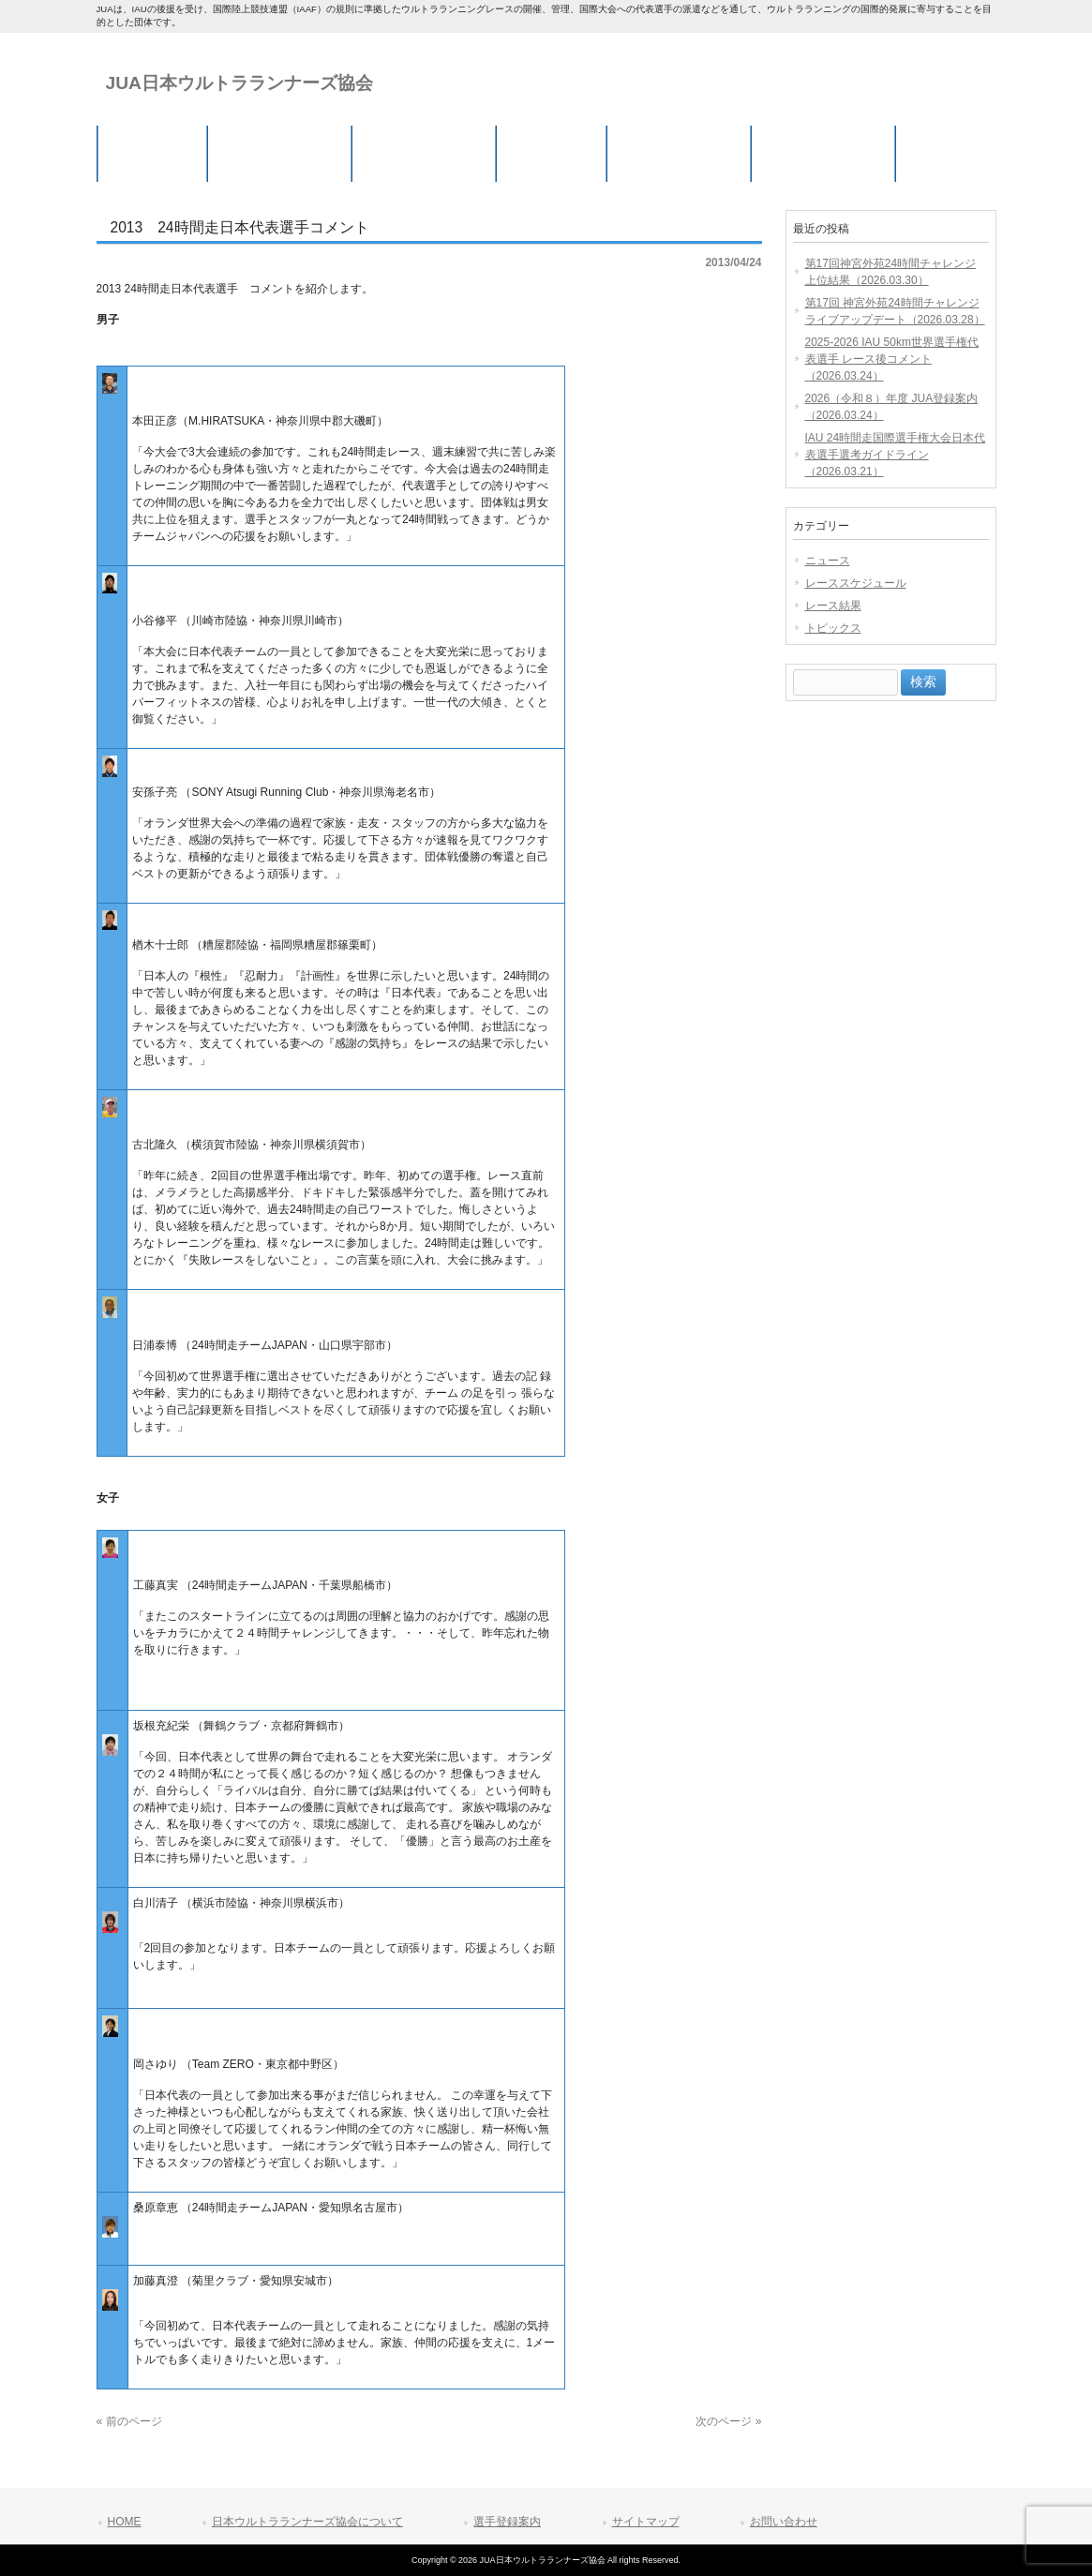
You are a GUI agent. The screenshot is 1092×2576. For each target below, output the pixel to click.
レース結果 (833, 605)
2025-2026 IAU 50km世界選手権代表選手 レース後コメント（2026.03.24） (892, 359)
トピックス (833, 628)
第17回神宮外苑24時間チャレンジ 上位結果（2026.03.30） (891, 272)
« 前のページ (129, 2421)
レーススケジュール (855, 583)
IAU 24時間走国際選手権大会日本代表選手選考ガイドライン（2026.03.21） (895, 454)
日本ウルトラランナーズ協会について (307, 2521)
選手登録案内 (507, 2521)
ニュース (827, 560)
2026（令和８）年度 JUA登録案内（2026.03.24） (892, 407)
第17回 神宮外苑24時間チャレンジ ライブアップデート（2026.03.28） (895, 311)
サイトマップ (646, 2521)
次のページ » (728, 2421)
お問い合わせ (783, 2521)
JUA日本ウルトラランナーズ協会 (239, 83)
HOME (125, 2521)
